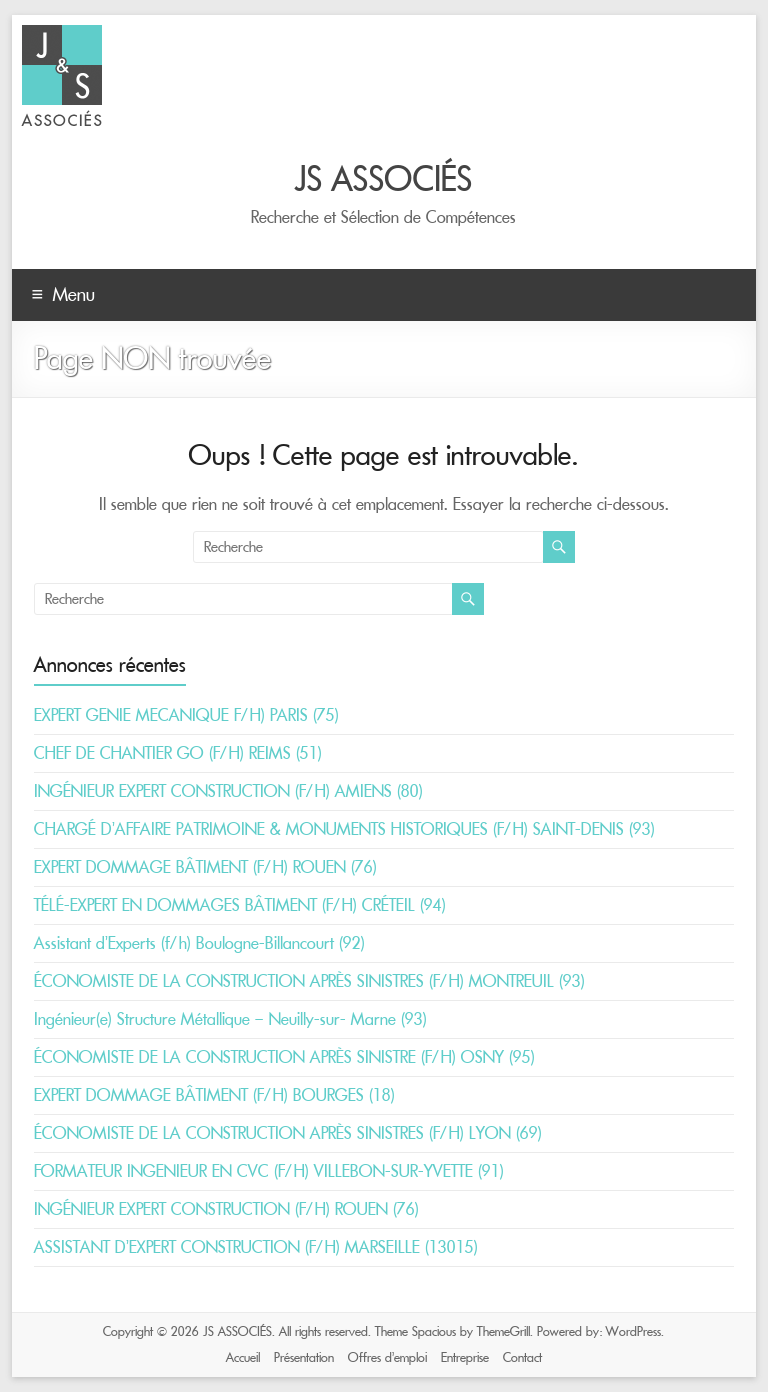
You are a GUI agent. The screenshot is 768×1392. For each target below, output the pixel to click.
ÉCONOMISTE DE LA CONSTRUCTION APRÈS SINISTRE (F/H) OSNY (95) (284, 1057)
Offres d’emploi (387, 1357)
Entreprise (465, 1357)
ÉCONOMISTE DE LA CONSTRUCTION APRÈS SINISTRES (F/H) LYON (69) (288, 1133)
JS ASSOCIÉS (384, 179)
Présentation (304, 1357)
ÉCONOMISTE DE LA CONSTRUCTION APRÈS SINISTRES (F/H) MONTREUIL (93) (309, 981)
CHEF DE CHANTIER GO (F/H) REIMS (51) (178, 753)
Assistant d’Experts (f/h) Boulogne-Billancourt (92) (199, 943)
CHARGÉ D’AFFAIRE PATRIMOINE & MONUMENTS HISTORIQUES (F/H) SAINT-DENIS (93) (344, 829)
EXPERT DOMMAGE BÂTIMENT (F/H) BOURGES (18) (214, 1095)
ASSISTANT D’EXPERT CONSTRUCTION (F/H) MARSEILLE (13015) (256, 1247)
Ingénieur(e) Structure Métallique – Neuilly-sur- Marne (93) (230, 1019)
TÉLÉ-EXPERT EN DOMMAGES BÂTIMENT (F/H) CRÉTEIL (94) (240, 905)
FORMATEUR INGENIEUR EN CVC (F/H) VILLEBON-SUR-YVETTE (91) (269, 1171)
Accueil (243, 1357)
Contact (522, 1357)
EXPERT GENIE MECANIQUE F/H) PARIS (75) (186, 715)
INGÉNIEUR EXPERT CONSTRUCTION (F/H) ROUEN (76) (226, 1209)
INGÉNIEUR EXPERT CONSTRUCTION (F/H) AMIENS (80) (228, 791)
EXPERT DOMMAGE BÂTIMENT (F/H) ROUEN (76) (205, 867)
